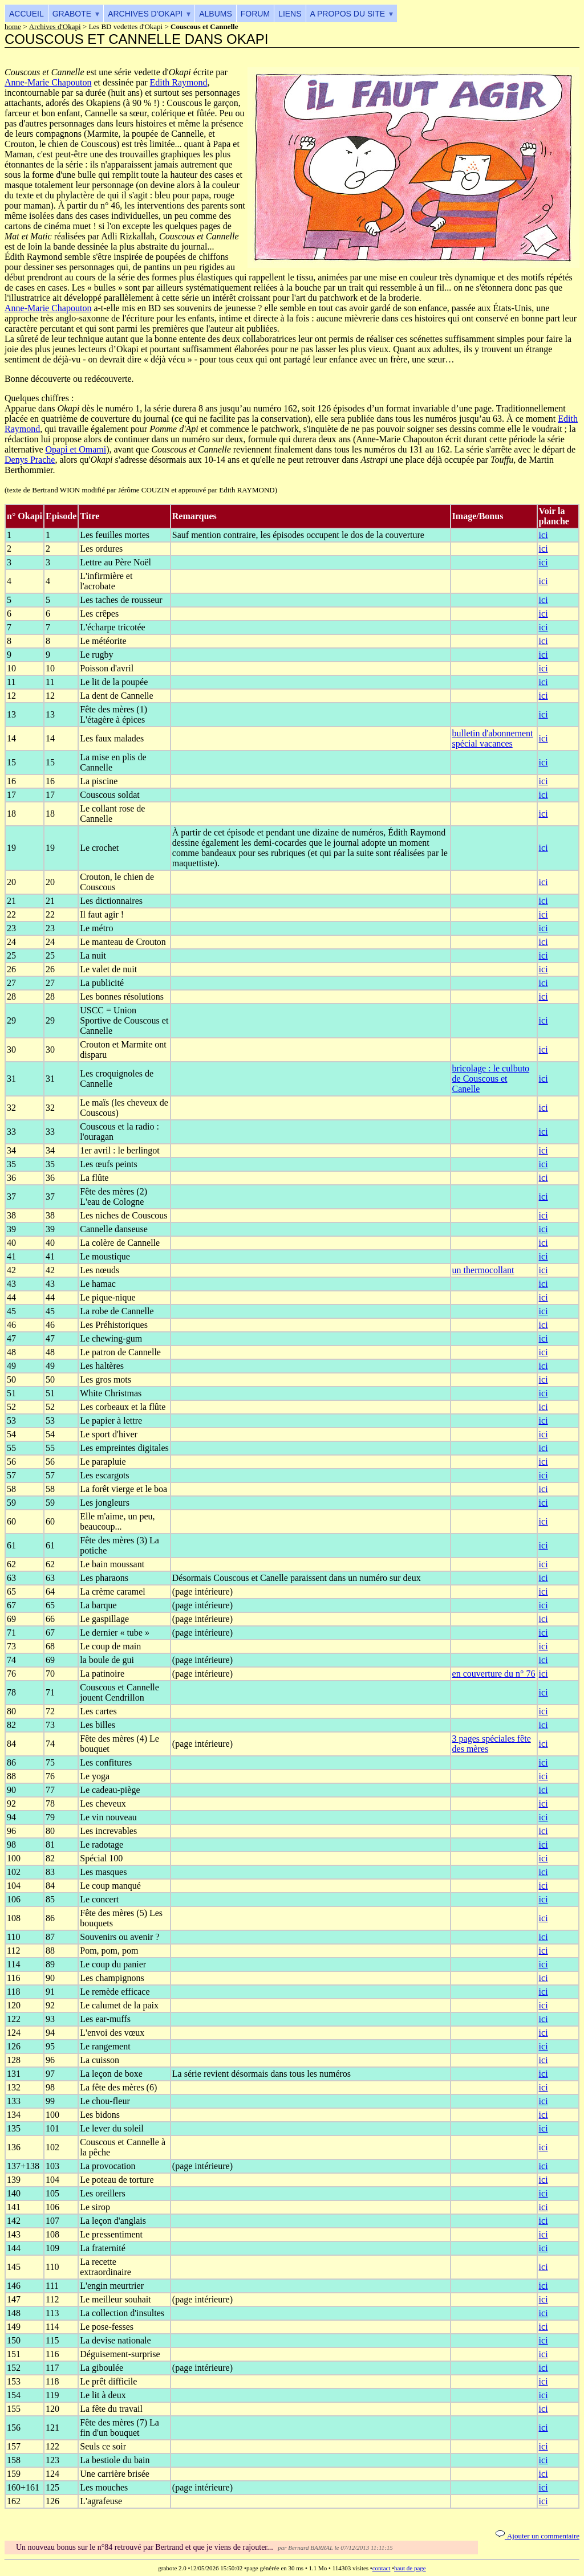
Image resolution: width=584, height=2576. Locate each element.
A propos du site (347, 13)
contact (381, 2568)
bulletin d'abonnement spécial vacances (492, 738)
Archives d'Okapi (145, 13)
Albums (215, 13)
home (13, 26)
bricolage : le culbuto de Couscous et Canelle (491, 1078)
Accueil (26, 13)
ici (543, 535)
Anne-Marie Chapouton (48, 82)
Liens (289, 13)
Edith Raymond (179, 82)
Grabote (71, 13)
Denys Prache (30, 459)
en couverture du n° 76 (494, 1673)
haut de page (410, 2568)
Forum (255, 13)
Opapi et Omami (76, 449)
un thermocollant (483, 1270)
